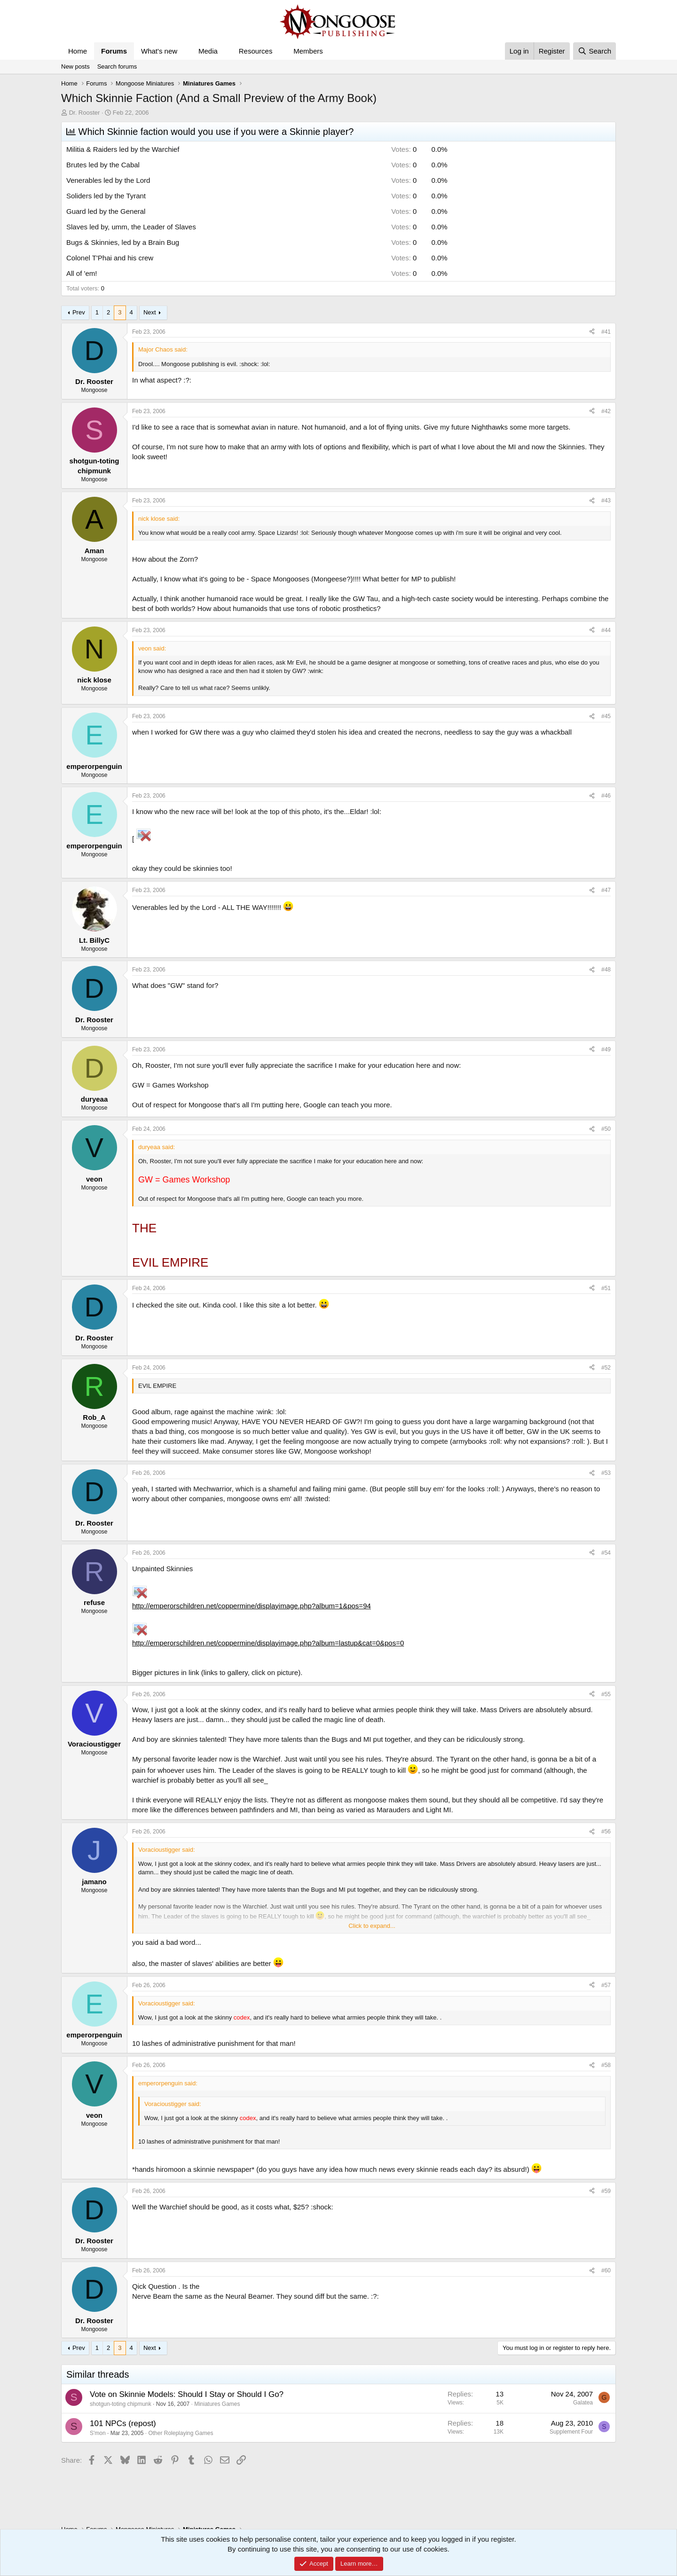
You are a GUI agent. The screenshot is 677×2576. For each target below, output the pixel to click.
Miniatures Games (217, 2404)
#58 (606, 2065)
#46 (606, 795)
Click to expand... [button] (371, 1925)
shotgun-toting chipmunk (120, 2404)
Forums (114, 51)
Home (77, 51)
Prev (78, 312)
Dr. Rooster (84, 112)
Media (208, 51)
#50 (606, 1129)
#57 (606, 1985)
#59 (606, 2191)
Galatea (583, 2402)
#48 (606, 969)
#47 (606, 890)
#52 (606, 1367)
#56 (606, 1831)
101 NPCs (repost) (123, 2423)
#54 (606, 1553)
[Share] (592, 332)
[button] (184, 51)
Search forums (117, 66)
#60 (606, 2270)
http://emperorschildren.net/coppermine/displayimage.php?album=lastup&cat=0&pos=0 (268, 1643)
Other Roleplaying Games (180, 2433)
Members (308, 51)
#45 (606, 716)
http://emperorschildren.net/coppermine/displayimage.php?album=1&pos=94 (251, 1606)
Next (149, 312)
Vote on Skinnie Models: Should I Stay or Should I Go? (186, 2394)
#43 (606, 500)
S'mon (98, 2433)
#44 (606, 630)
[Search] (594, 51)
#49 (606, 1049)
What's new (159, 51)
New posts (75, 66)
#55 (606, 1694)
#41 (606, 332)
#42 (606, 411)
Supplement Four (571, 2431)
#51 (606, 1288)
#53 (606, 1473)
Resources (256, 51)
